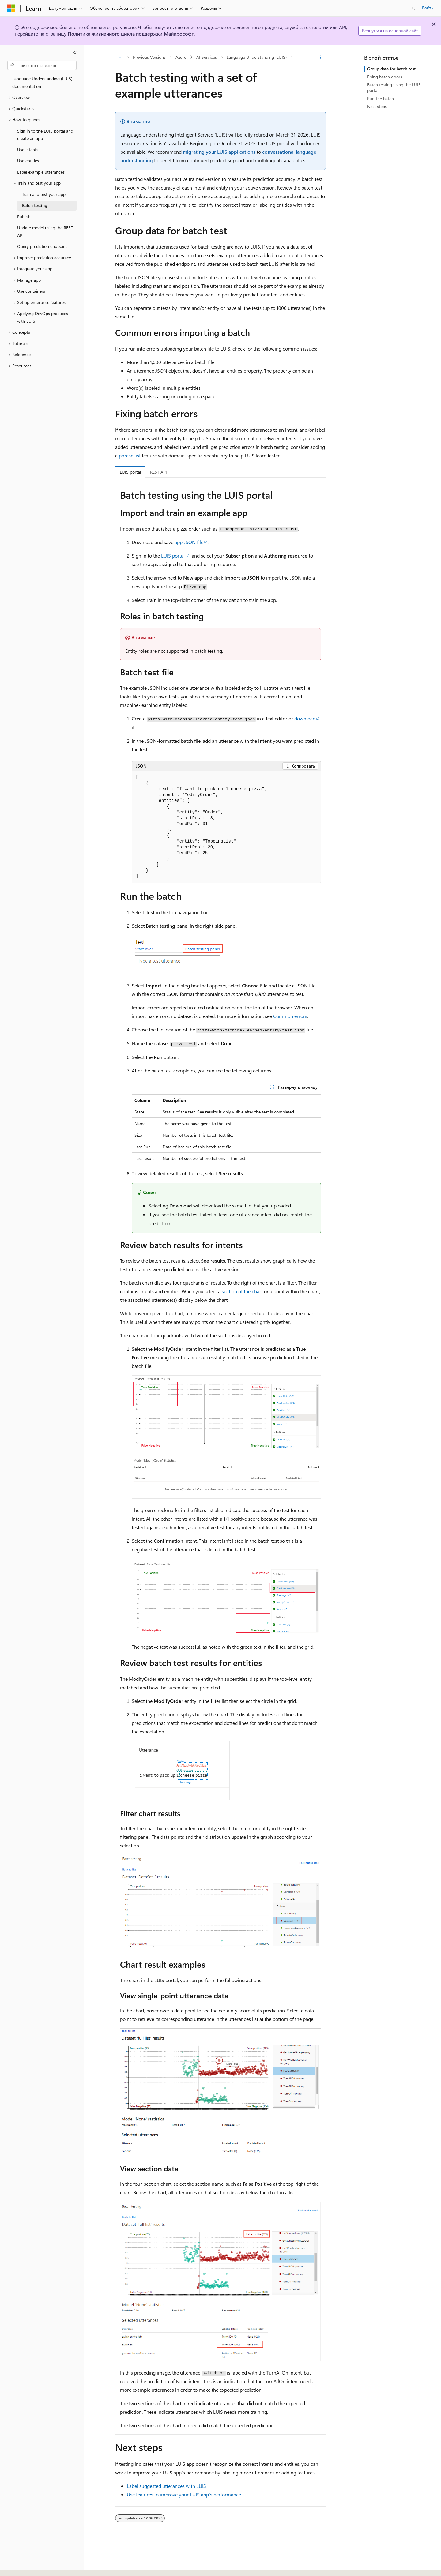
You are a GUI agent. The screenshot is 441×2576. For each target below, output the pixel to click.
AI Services (206, 57)
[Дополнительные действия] (320, 57)
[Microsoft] (11, 8)
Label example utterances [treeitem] (41, 172)
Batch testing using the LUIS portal (394, 87)
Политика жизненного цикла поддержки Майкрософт (131, 33)
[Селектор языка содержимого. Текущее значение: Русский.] (21, 2566)
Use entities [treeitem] (28, 160)
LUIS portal (173, 555)
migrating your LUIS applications (219, 151)
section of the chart (242, 1291)
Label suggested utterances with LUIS (166, 2486)
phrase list (130, 455)
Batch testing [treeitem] (34, 205)
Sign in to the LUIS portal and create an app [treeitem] (45, 134)
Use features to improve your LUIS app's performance (184, 2494)
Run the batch (380, 98)
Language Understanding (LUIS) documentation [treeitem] (42, 82)
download (304, 718)
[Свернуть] (75, 52)
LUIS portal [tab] (130, 472)
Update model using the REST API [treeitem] (45, 231)
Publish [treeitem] (24, 217)
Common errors (290, 1016)
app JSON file (189, 542)
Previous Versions (149, 57)
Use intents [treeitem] (27, 149)
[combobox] (42, 65)
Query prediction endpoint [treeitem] (42, 246)
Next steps (377, 106)
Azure (180, 57)
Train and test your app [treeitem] (44, 194)
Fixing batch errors (384, 77)
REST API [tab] (158, 472)
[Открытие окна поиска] (413, 8)
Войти (428, 8)
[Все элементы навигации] (120, 57)
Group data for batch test (391, 69)
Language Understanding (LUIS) (257, 57)
